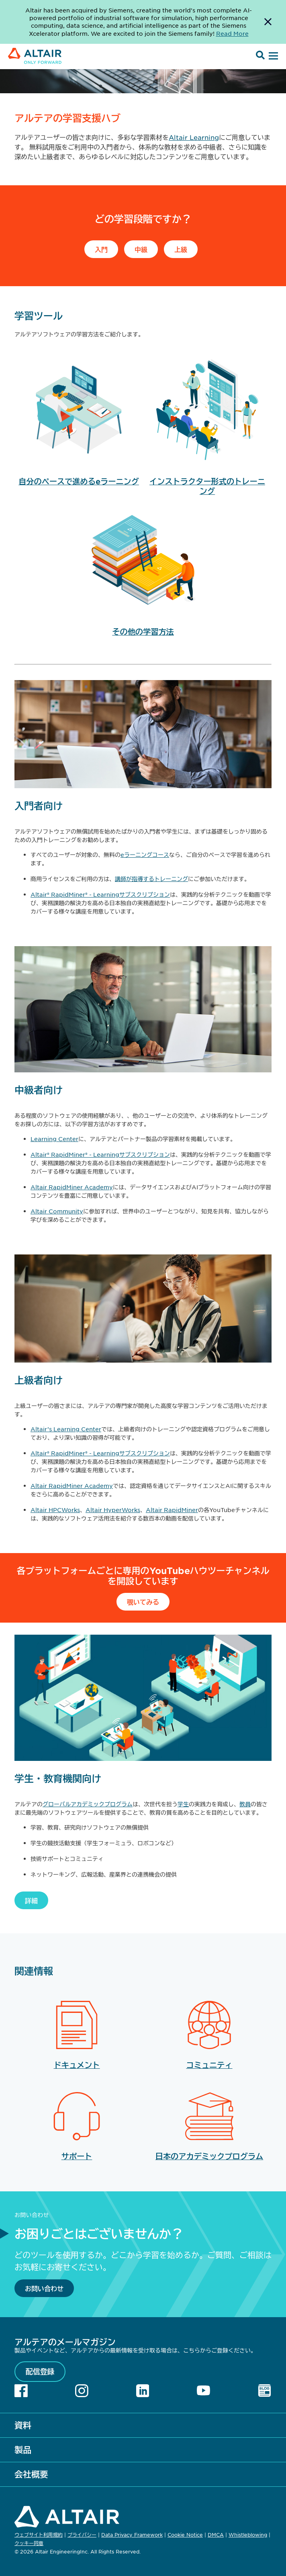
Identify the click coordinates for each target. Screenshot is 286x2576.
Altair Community (57, 1211)
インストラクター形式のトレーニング (207, 486)
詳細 (31, 1900)
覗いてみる (143, 1602)
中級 (141, 249)
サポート (76, 2156)
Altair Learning (194, 137)
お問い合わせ (44, 2288)
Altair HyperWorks (113, 1509)
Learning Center (54, 1138)
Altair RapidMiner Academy (72, 1187)
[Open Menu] (272, 56)
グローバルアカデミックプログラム (88, 1804)
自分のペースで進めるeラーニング (78, 481)
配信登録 (40, 2371)
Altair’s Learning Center (66, 1428)
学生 (183, 1804)
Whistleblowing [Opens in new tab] (248, 2534)
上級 (180, 249)
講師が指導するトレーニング (151, 878)
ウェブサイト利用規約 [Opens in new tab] (38, 2534)
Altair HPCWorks (55, 1509)
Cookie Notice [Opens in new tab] (185, 2534)
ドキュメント (76, 2065)
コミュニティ (209, 2065)
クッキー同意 (28, 2543)
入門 (101, 249)
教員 (245, 1804)
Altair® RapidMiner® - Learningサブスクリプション (100, 894)
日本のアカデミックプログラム (209, 2156)
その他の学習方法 (143, 631)
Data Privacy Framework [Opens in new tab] (132, 2534)
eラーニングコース (145, 854)
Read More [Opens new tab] (232, 33)
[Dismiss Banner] (268, 22)
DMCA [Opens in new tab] (216, 2534)
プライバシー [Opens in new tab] (81, 2534)
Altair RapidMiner (172, 1509)
